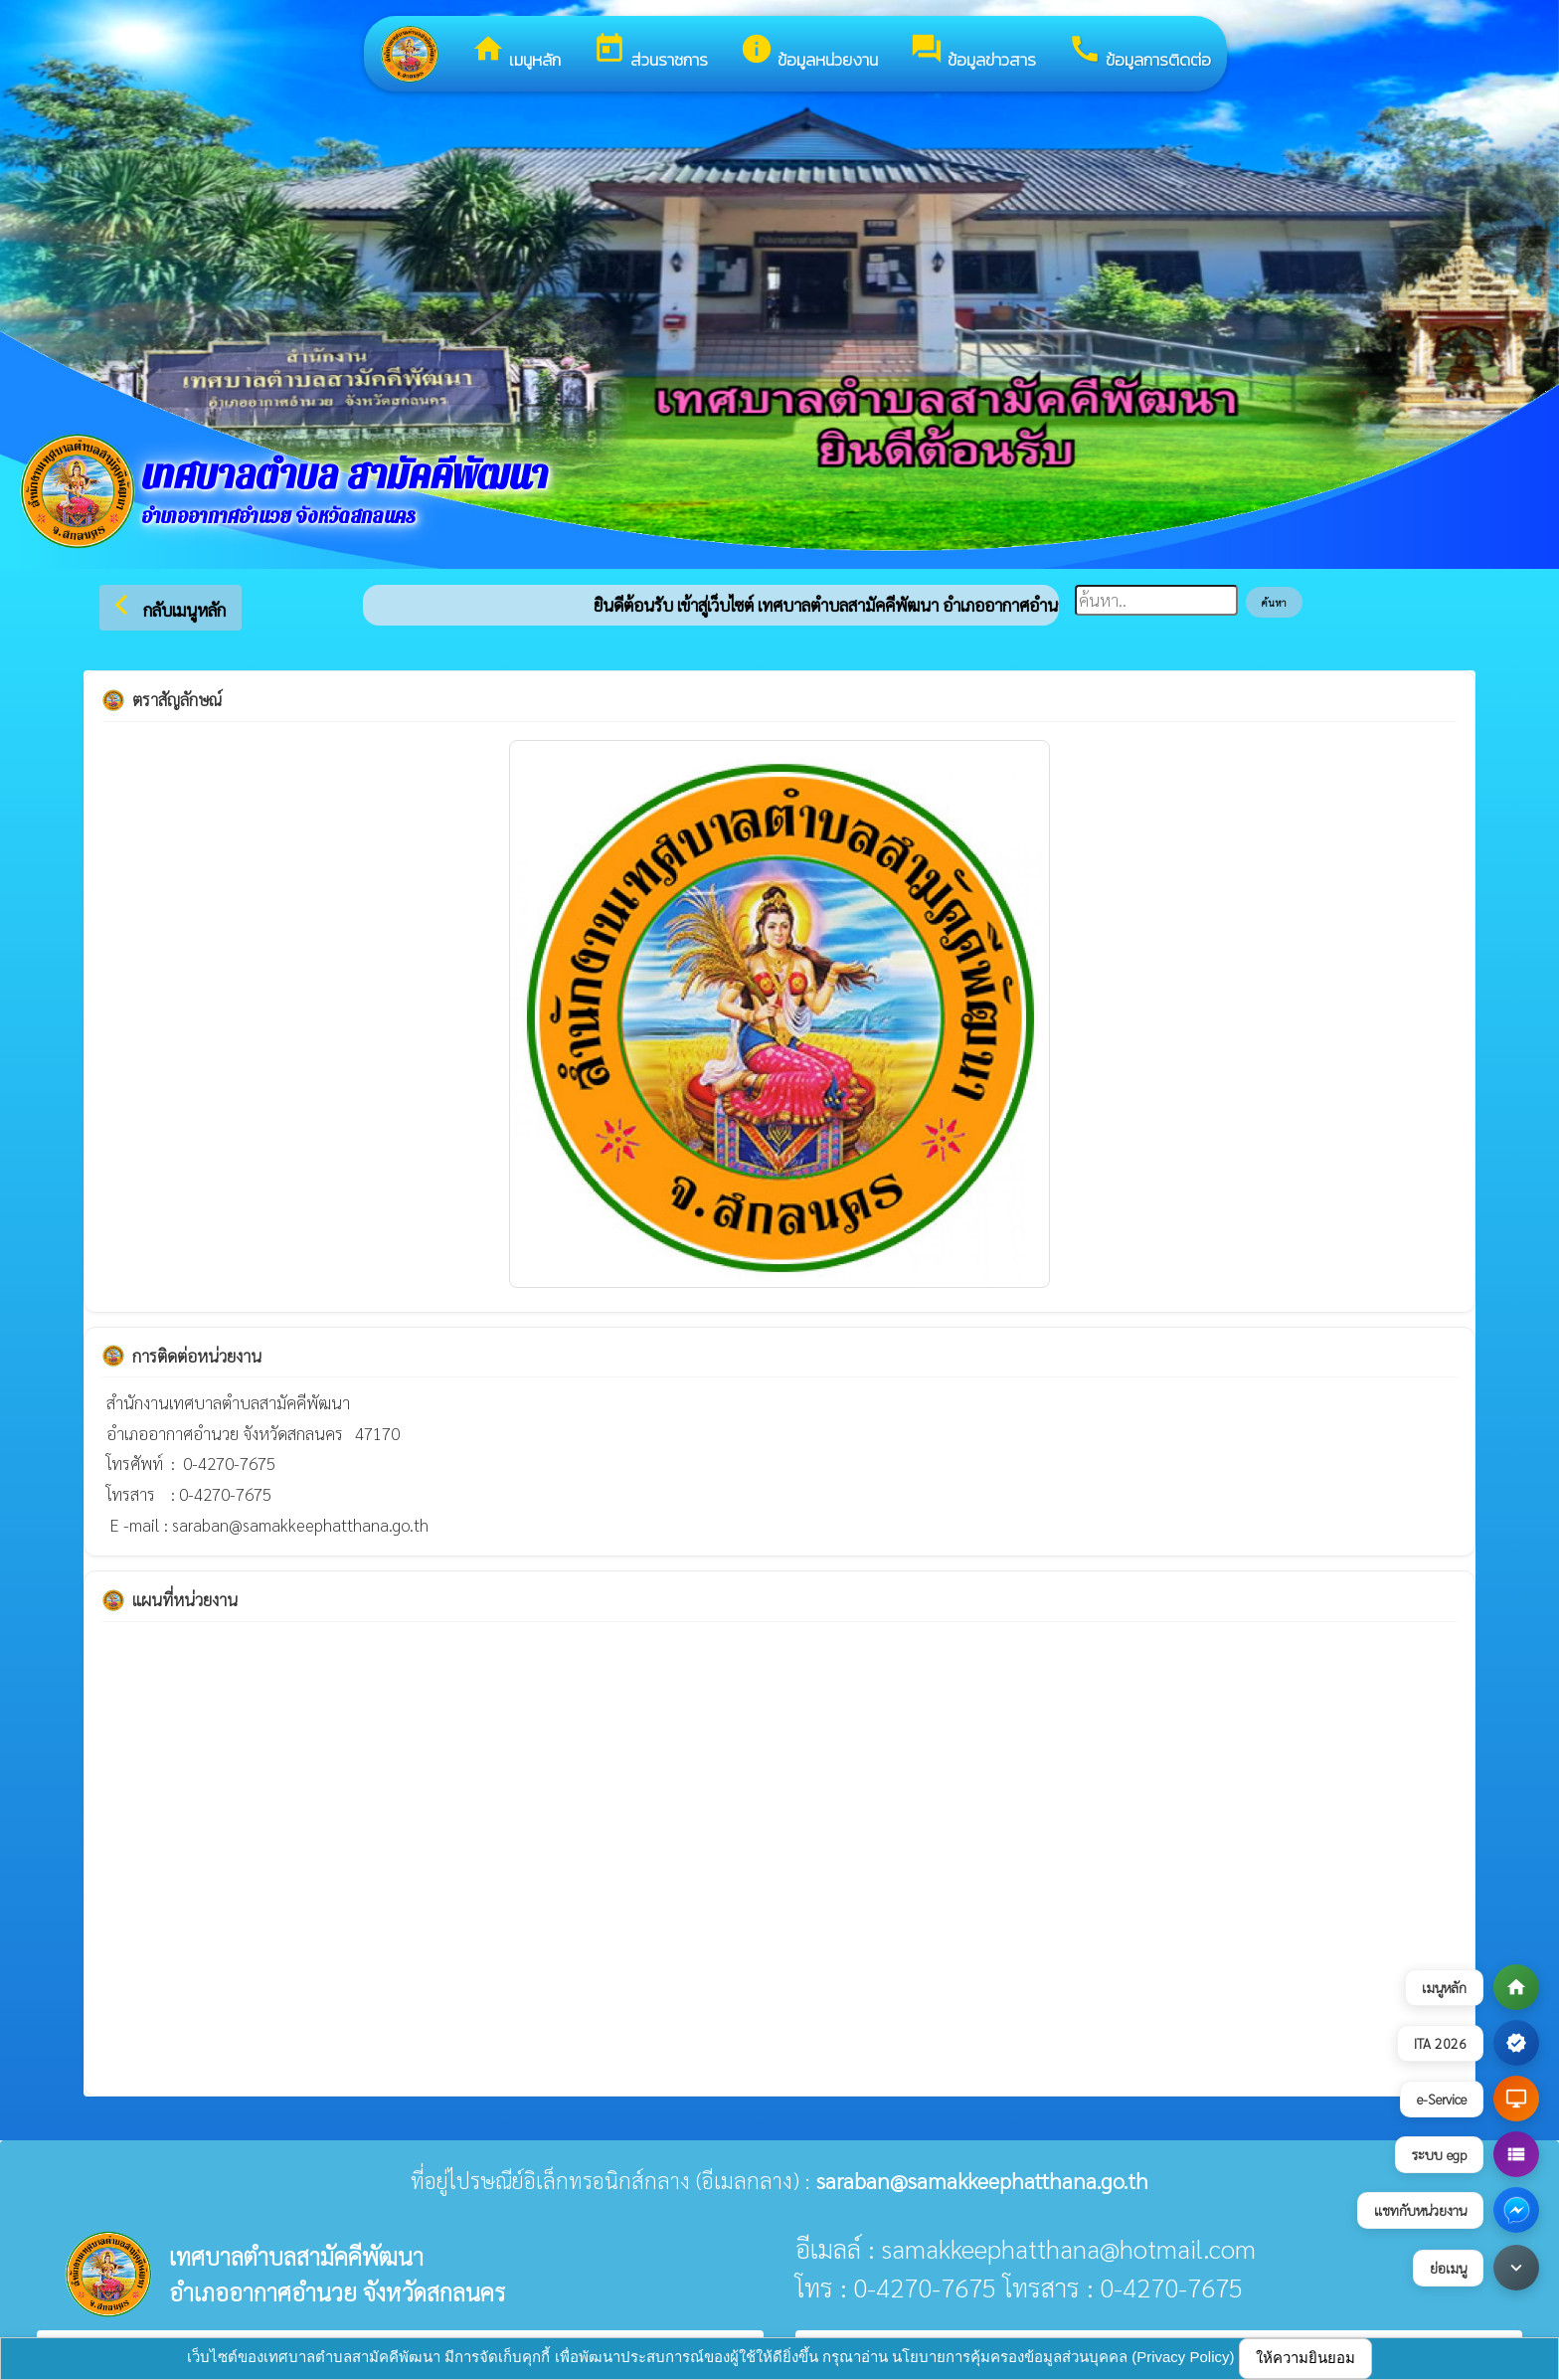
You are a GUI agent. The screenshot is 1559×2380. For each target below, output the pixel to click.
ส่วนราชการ (650, 52)
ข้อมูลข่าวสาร (973, 52)
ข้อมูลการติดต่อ (1139, 52)
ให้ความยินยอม (1305, 2357)
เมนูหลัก (516, 52)
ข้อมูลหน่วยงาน (809, 52)
